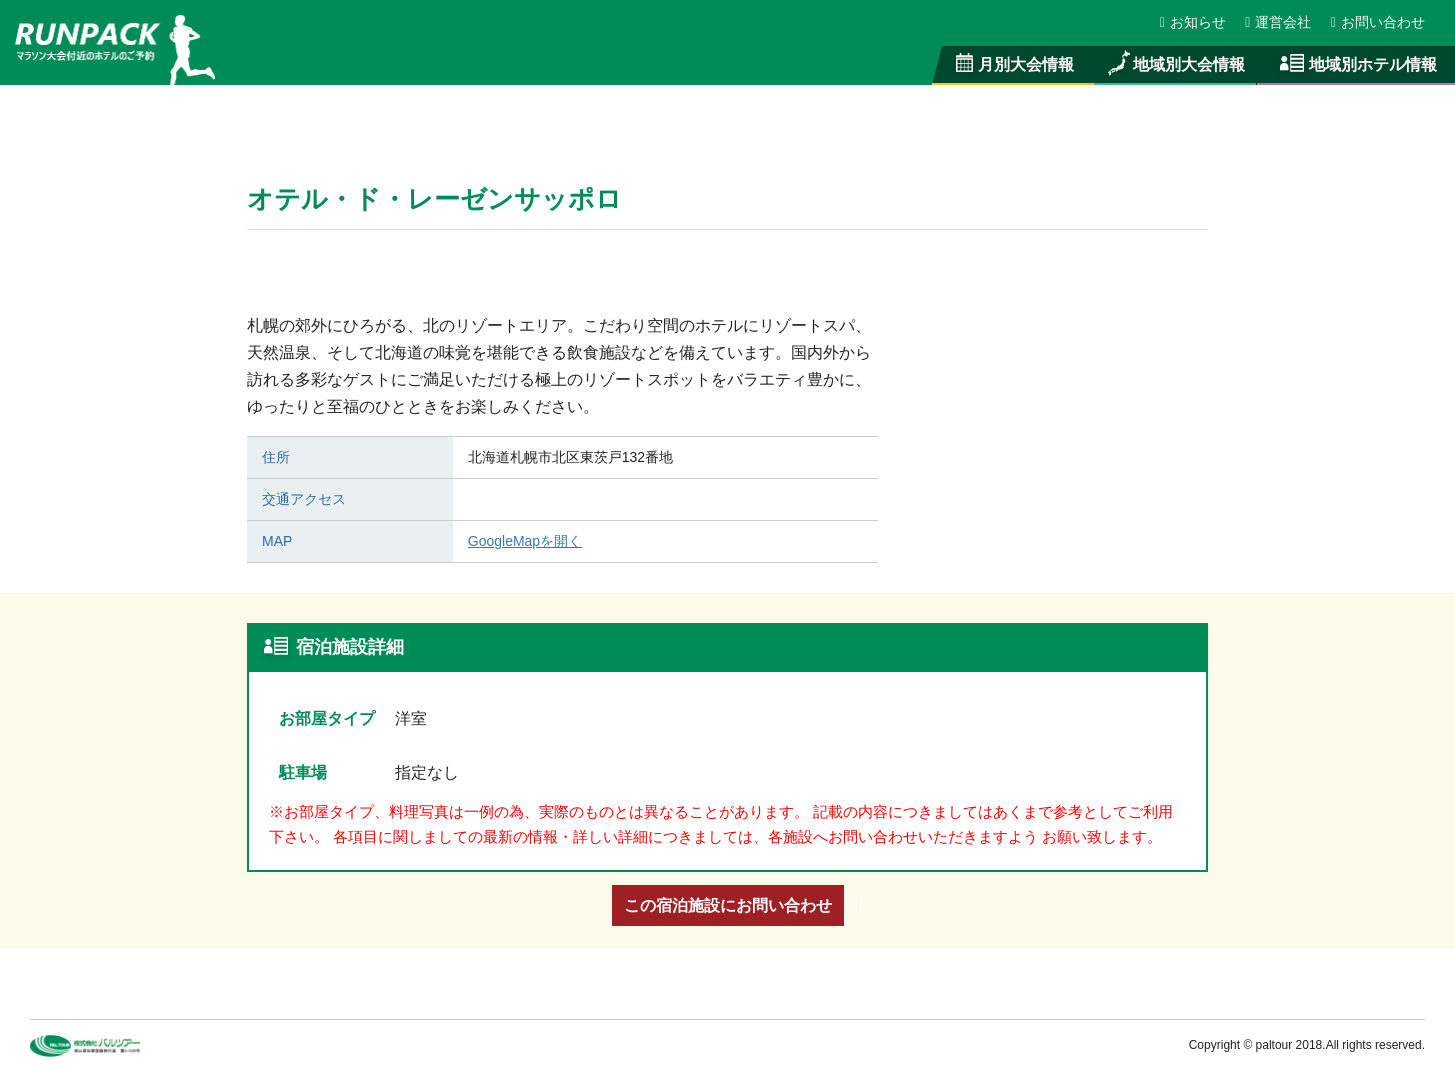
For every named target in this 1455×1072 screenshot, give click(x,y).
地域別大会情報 (1175, 64)
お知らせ (1194, 22)
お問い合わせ (1378, 22)
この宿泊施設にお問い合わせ (728, 905)
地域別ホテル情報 (1356, 64)
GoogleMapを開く (525, 541)
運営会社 (1279, 22)
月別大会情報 (1013, 64)
